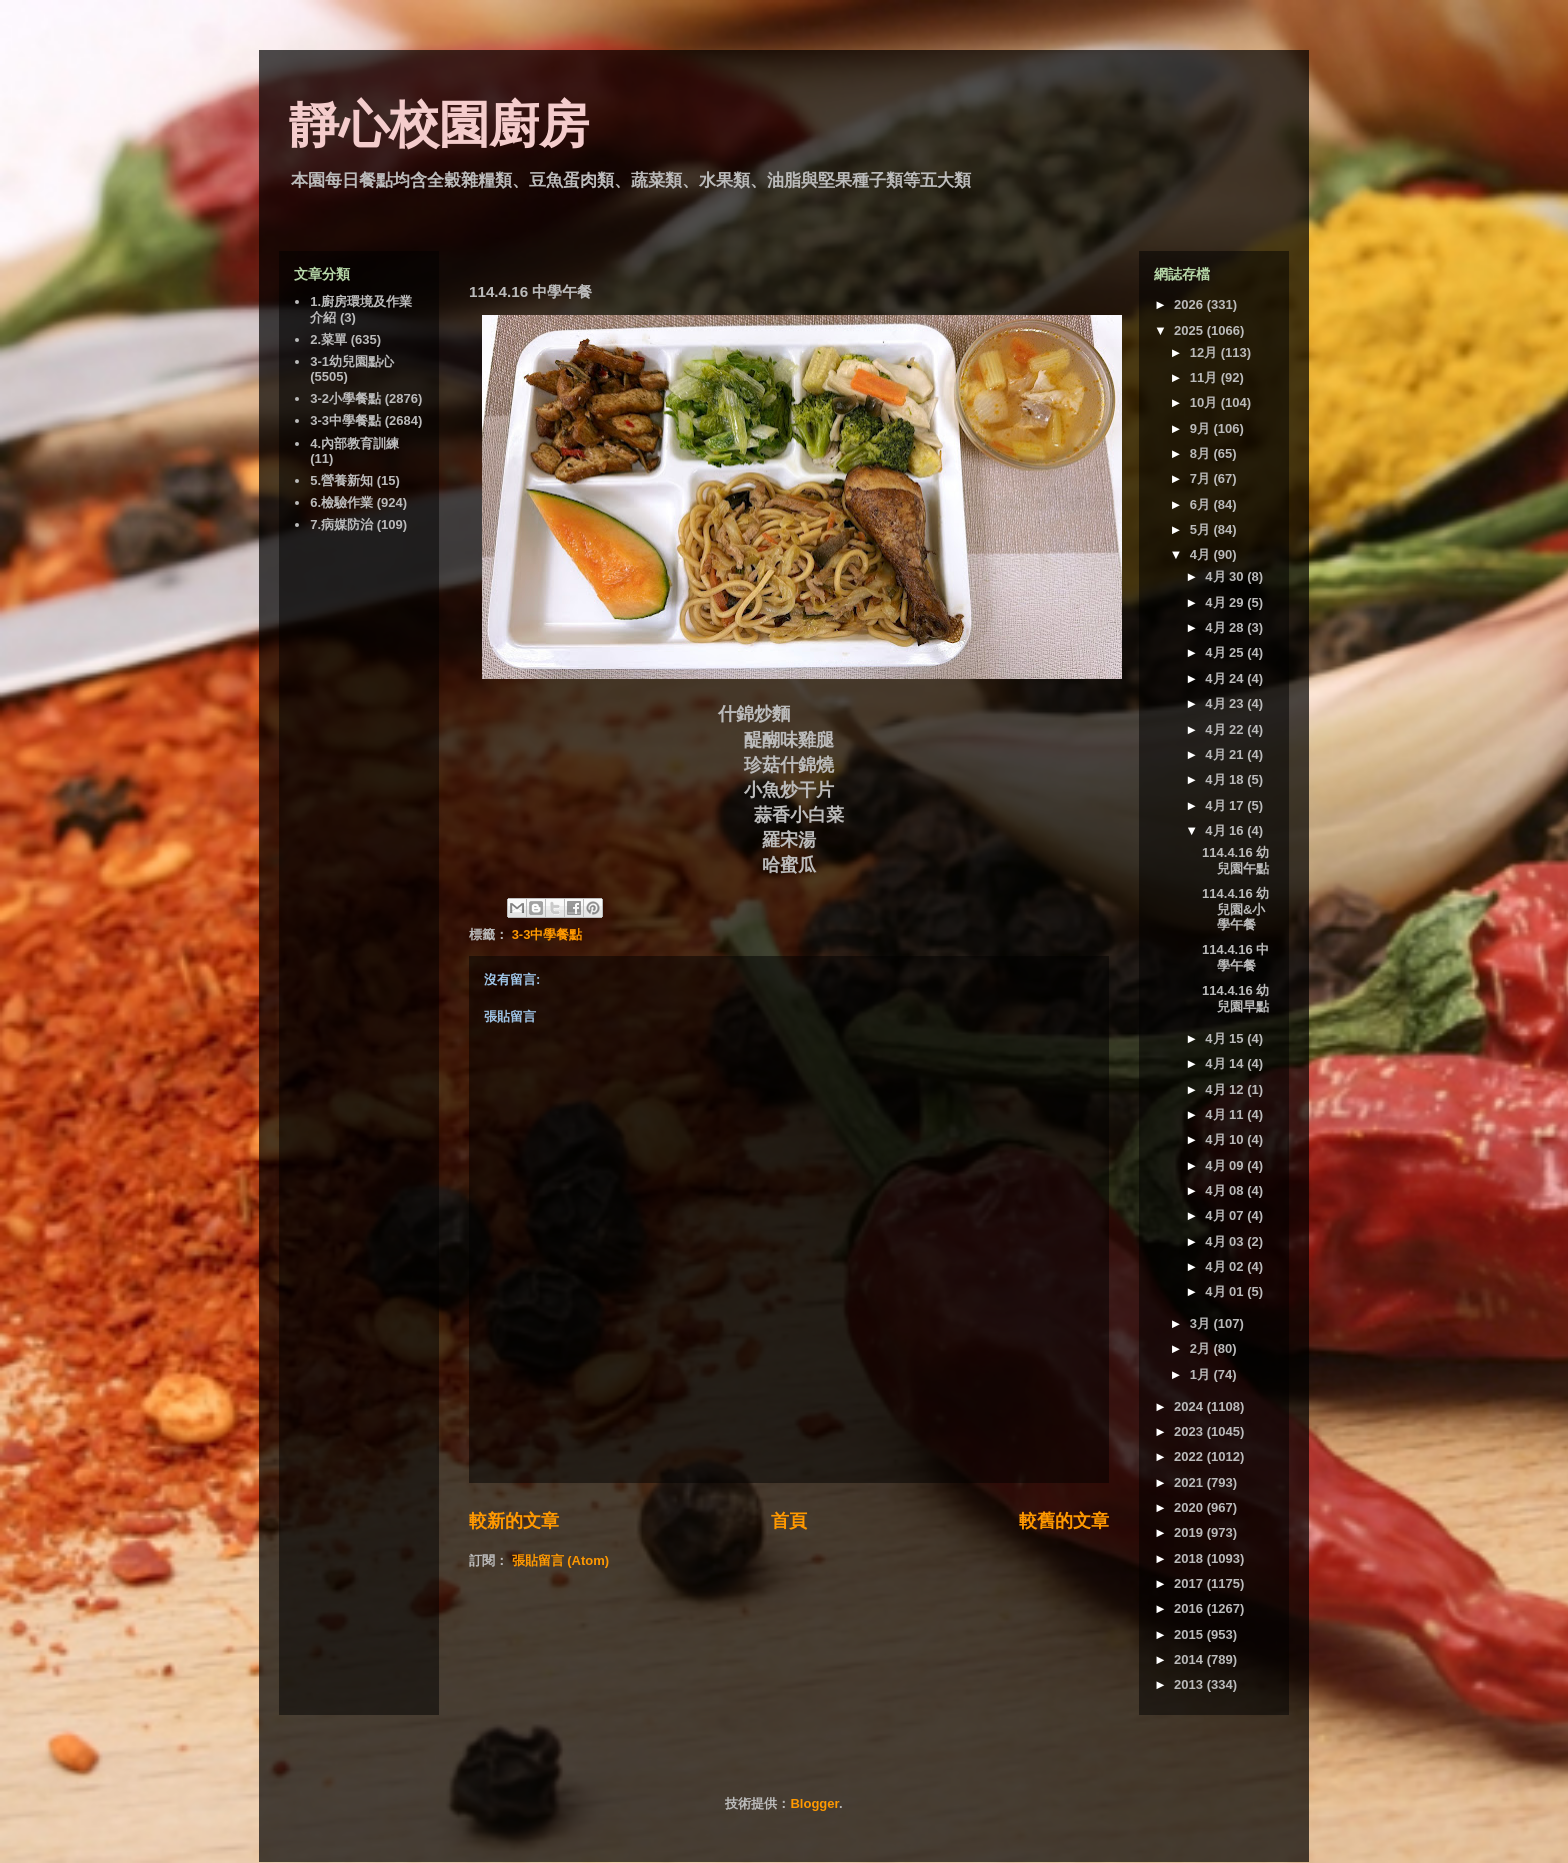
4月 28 (1226, 627)
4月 (1202, 554)
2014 (1190, 1659)
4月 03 (1226, 1241)
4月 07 (1226, 1215)
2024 (1190, 1406)
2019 (1190, 1532)
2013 (1190, 1684)
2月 (1202, 1348)
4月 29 (1226, 602)
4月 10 (1226, 1139)
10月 (1205, 402)
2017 (1190, 1583)
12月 (1205, 352)
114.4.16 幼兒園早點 (1235, 998)
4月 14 (1226, 1063)
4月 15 (1226, 1038)
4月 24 (1226, 678)
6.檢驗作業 (341, 502)
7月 (1202, 478)
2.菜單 (328, 339)
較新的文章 (514, 1521)
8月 (1202, 453)
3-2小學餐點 (345, 398)
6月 (1202, 504)
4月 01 (1226, 1291)
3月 (1202, 1323)
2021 (1190, 1482)
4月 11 (1226, 1114)
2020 (1190, 1507)
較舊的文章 (1064, 1521)
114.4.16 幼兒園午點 (1235, 860)
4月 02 (1226, 1266)
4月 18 (1226, 779)
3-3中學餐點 (547, 934)
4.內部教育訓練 (354, 443)
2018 (1190, 1558)
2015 (1190, 1634)
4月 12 (1226, 1089)
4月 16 (1226, 830)
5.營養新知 (341, 480)
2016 (1190, 1608)
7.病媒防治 (341, 524)
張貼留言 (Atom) (561, 1560)
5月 (1202, 529)
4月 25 (1226, 652)
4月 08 (1226, 1190)
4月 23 (1226, 703)
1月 (1202, 1374)
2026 (1190, 304)
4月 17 (1226, 805)
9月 (1202, 428)
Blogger (814, 1803)
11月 (1205, 377)
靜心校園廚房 (439, 125)
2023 (1190, 1431)
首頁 (789, 1521)
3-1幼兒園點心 (352, 361)
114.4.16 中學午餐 (1235, 957)
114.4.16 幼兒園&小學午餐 (1235, 909)
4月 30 (1226, 576)
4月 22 (1226, 729)
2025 (1190, 330)
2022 (1190, 1456)
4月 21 (1226, 754)
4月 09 (1226, 1165)
